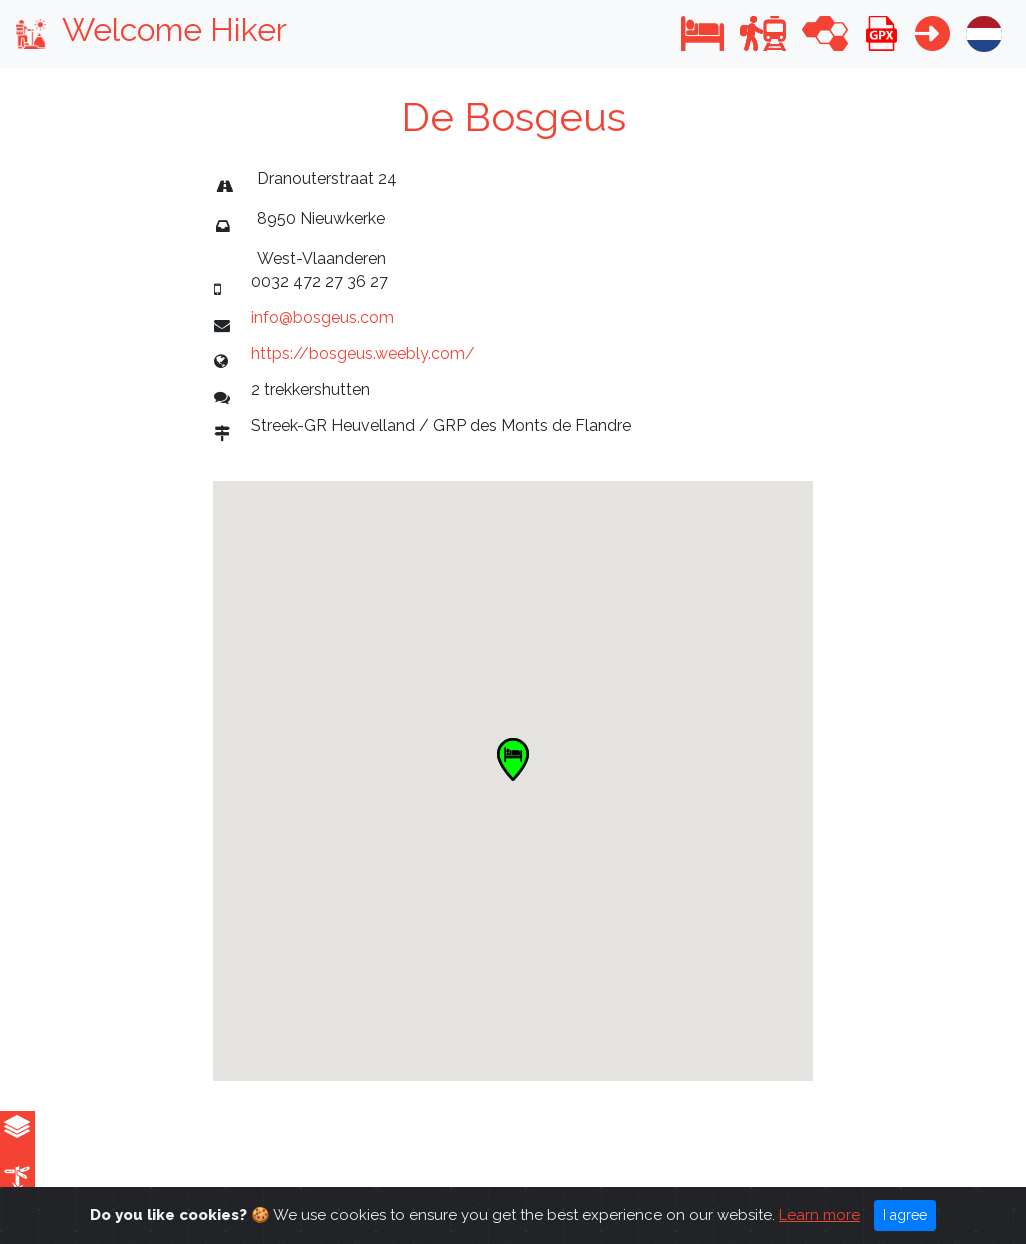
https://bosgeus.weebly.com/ (363, 353)
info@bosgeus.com (322, 317)
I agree (905, 1215)
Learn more (819, 1215)
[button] (702, 33)
